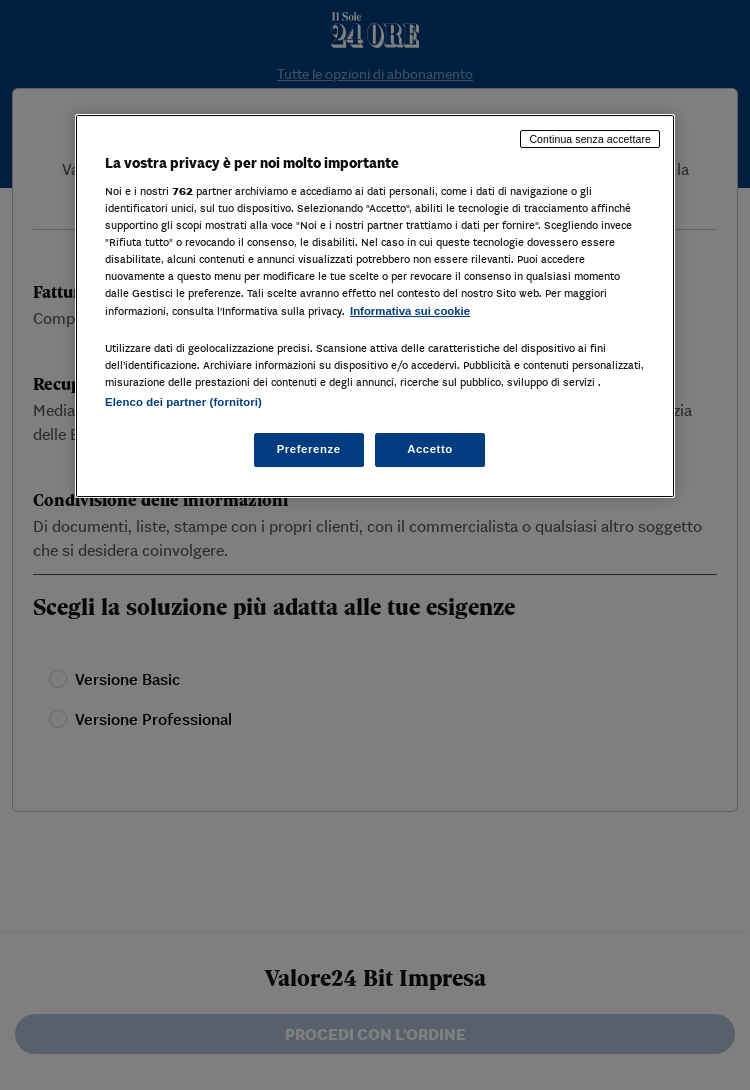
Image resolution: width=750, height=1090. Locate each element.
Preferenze (309, 449)
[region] (375, 306)
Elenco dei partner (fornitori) (183, 402)
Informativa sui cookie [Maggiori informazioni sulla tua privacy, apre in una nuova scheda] (410, 311)
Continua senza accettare (590, 139)
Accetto (430, 449)
